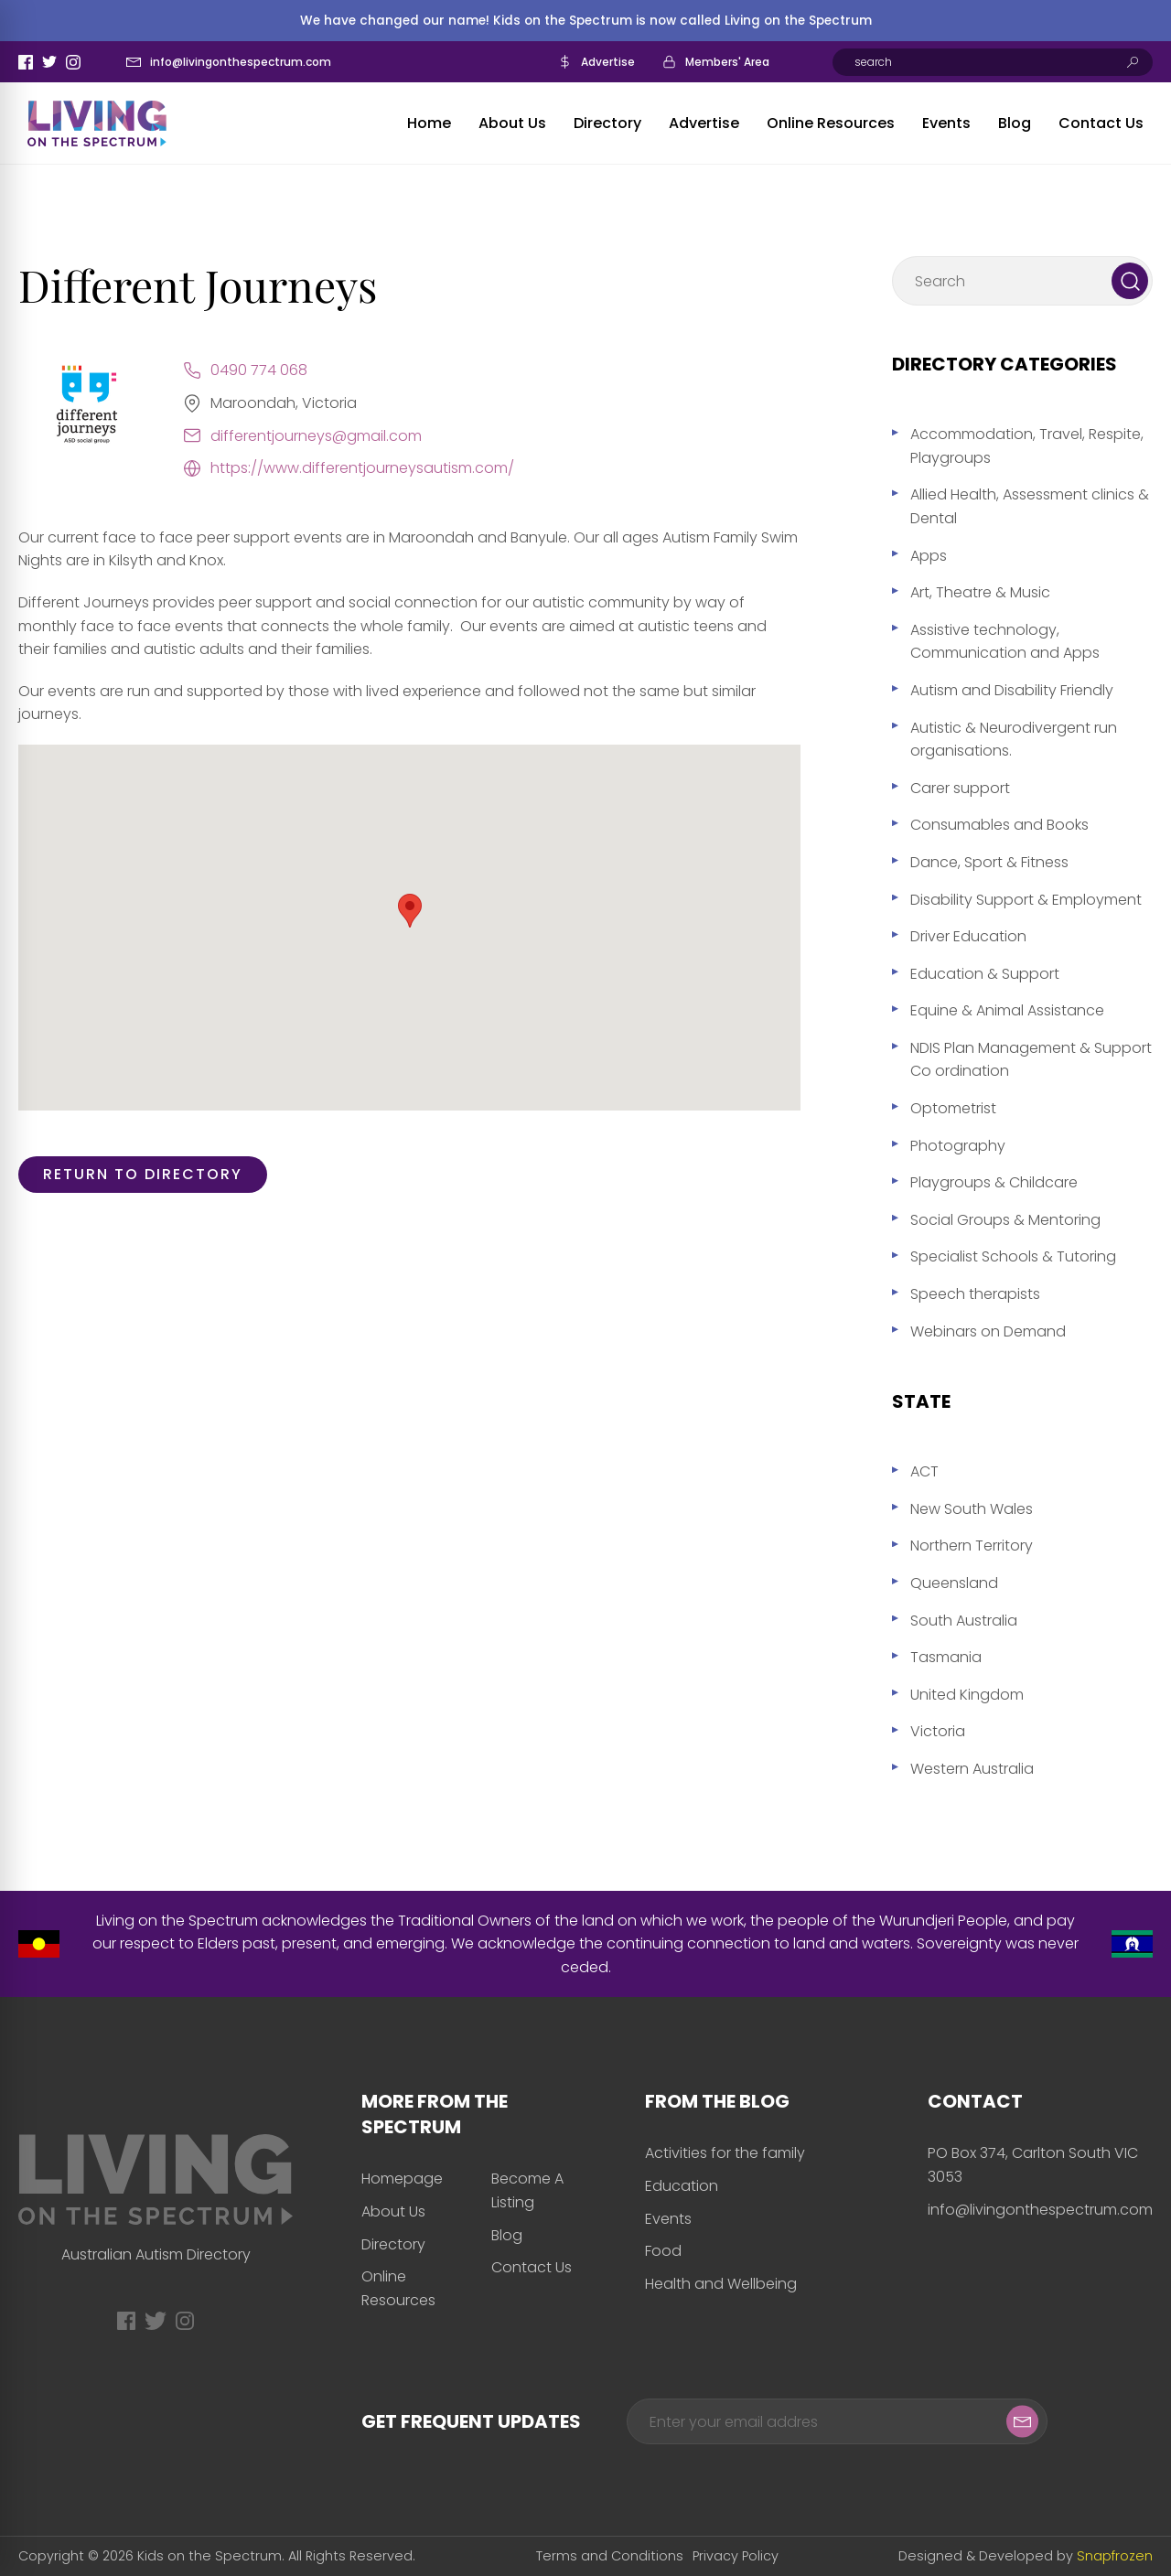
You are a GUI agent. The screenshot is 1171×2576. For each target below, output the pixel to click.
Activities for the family (725, 2152)
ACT (924, 1471)
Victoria (937, 1731)
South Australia (963, 1620)
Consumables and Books (999, 824)
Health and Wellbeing (721, 2283)
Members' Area (727, 62)
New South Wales (971, 1508)
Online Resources (831, 123)
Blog (1014, 123)
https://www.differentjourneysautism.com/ (362, 467)
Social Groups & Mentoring (1005, 1219)
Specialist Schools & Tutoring (1013, 1256)
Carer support (960, 788)
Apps (928, 555)
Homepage (402, 2178)
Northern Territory (971, 1545)
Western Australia (972, 1768)
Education (681, 2185)
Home (429, 123)
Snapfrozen (1115, 2556)
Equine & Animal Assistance (1007, 1010)
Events (946, 123)
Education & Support (984, 973)
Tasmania (946, 1657)
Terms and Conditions (609, 2556)
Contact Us (1101, 123)
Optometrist (953, 1108)
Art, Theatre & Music (980, 592)
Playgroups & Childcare (994, 1182)
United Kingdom (967, 1694)
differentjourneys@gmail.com (316, 435)
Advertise (608, 62)
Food (663, 2250)
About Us (512, 123)
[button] (410, 911)
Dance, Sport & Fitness (989, 862)
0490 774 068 (258, 370)
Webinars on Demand (988, 1331)
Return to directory (142, 1174)
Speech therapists (975, 1293)
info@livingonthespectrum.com (240, 62)
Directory (607, 123)
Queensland (954, 1583)
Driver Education (968, 936)
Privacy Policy (736, 2556)
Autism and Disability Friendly (1011, 690)
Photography (957, 1145)
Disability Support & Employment (1026, 899)
